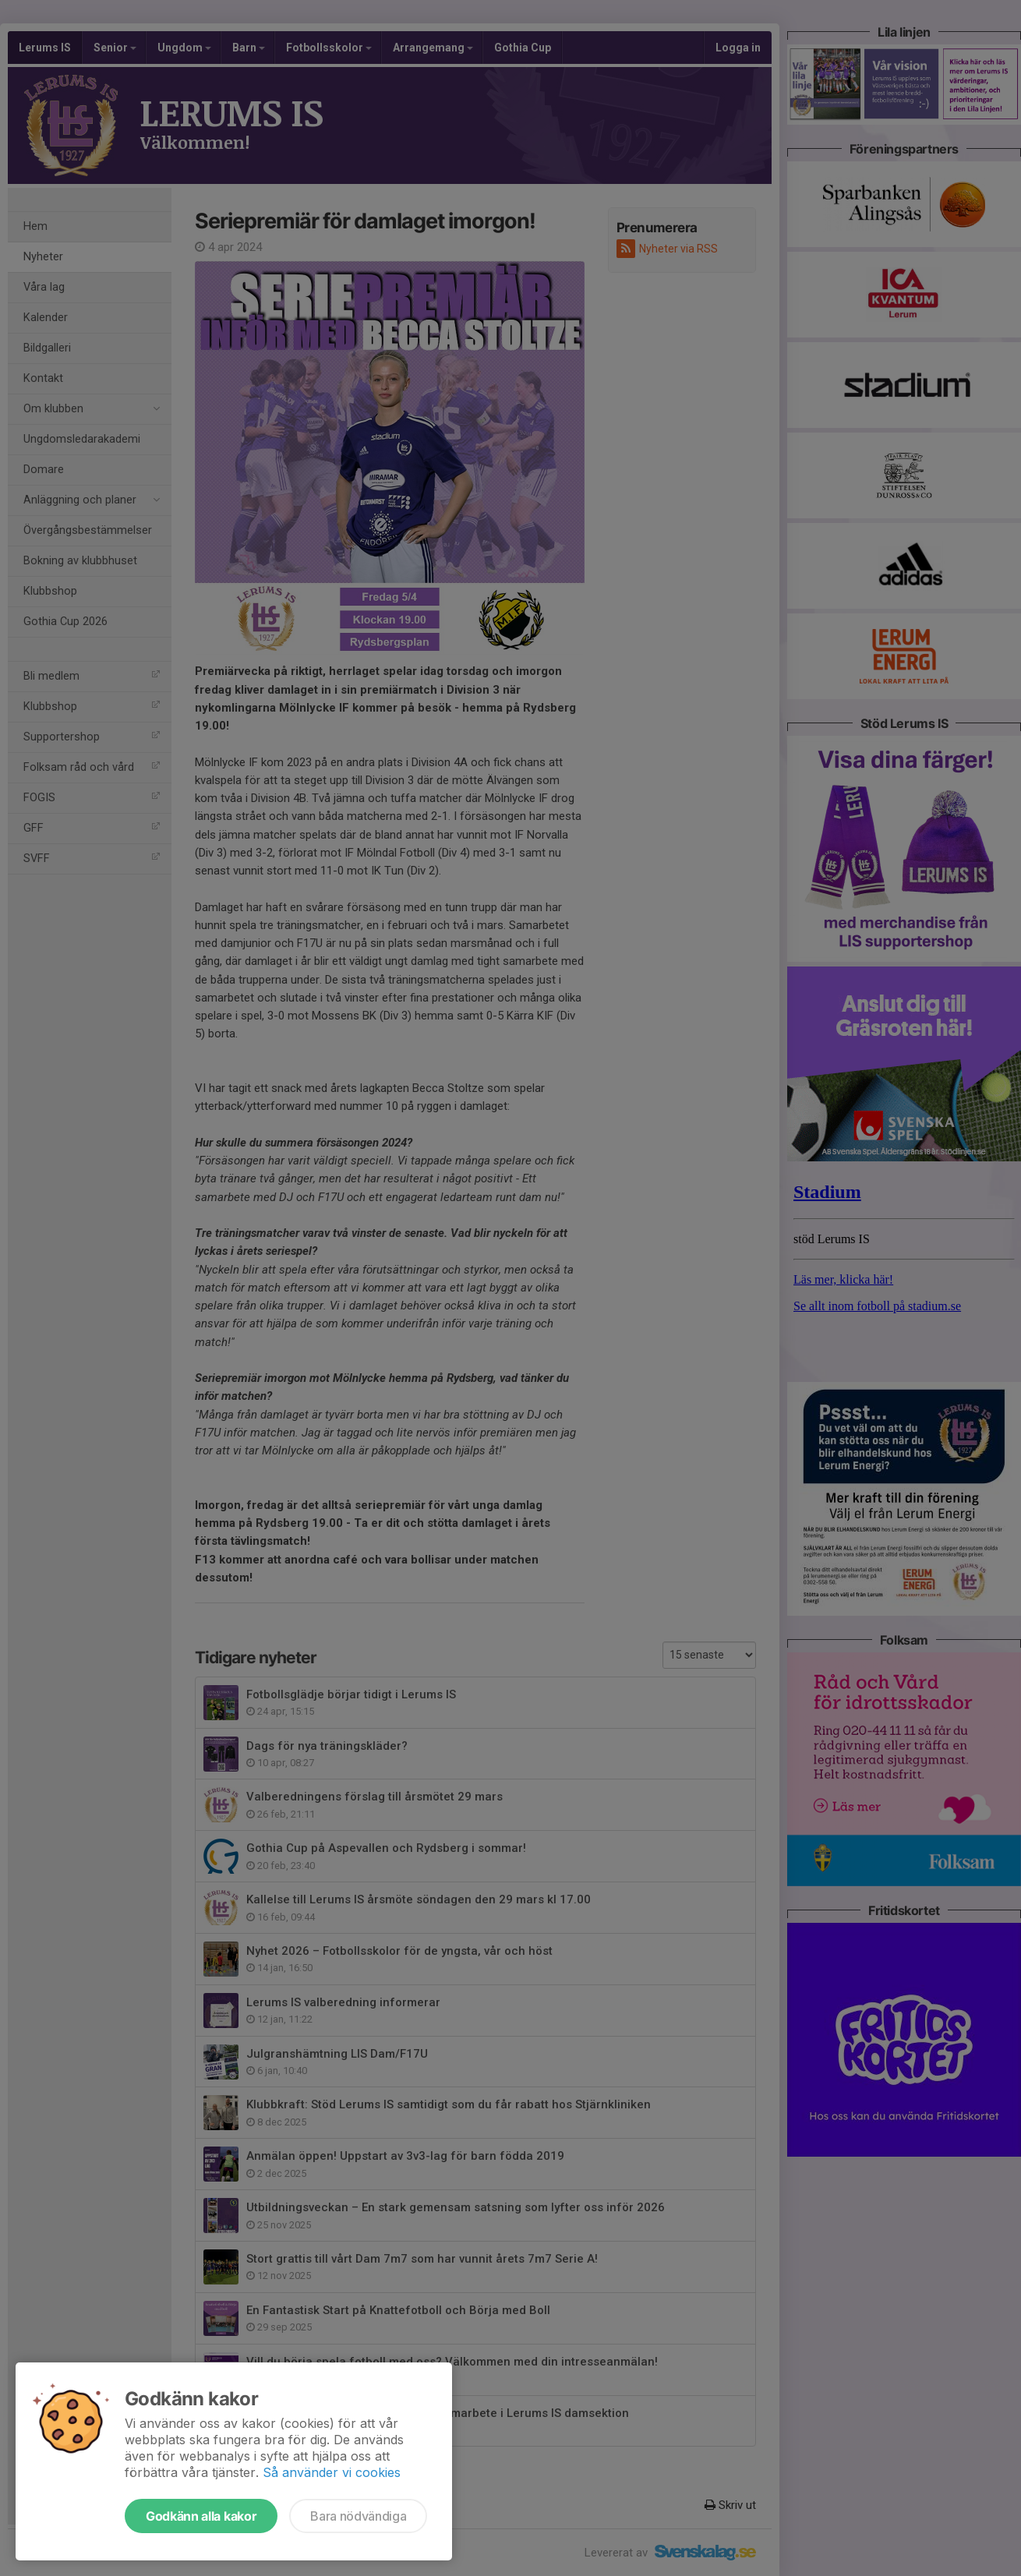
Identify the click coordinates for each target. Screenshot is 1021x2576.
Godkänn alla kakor (201, 2516)
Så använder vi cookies (332, 2472)
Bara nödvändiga (358, 2516)
